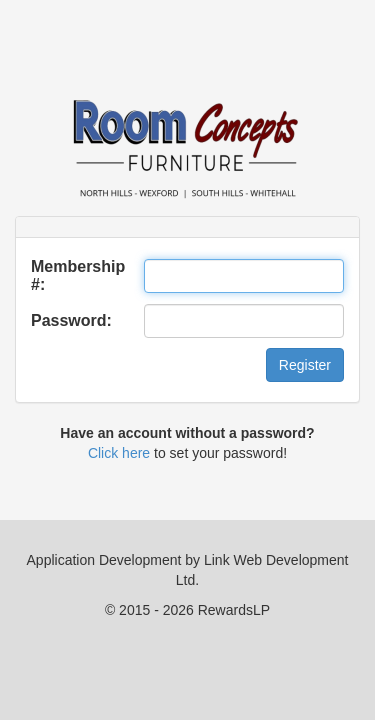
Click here (119, 453)
